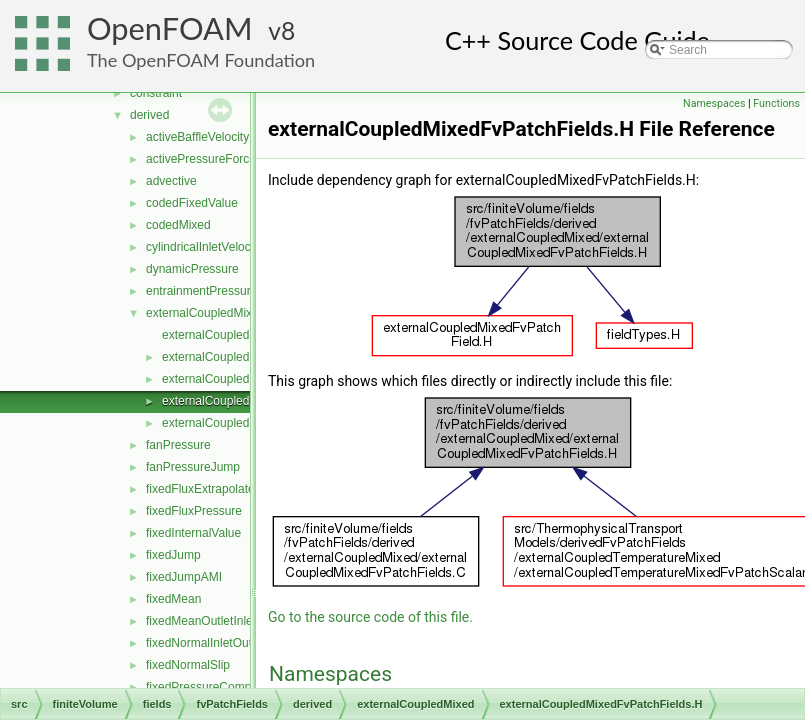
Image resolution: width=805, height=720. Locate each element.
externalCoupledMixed (205, 313)
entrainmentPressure (201, 291)
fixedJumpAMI (184, 577)
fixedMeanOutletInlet (201, 621)
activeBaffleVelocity (197, 137)
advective (171, 181)
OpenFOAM (170, 28)
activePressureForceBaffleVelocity (237, 159)
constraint (156, 93)
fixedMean (173, 599)
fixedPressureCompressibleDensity (239, 687)
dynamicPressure (192, 269)
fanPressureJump (193, 467)
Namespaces (714, 103)
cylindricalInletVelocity (204, 247)
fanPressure (178, 445)
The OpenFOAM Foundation (201, 60)
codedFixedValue (192, 203)
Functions (776, 103)
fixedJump (173, 555)
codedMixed (178, 225)
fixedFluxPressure (194, 511)
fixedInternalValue (193, 533)
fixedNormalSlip (188, 665)
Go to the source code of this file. (370, 617)
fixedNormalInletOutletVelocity (226, 643)
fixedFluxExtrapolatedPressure (227, 489)
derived (149, 115)
